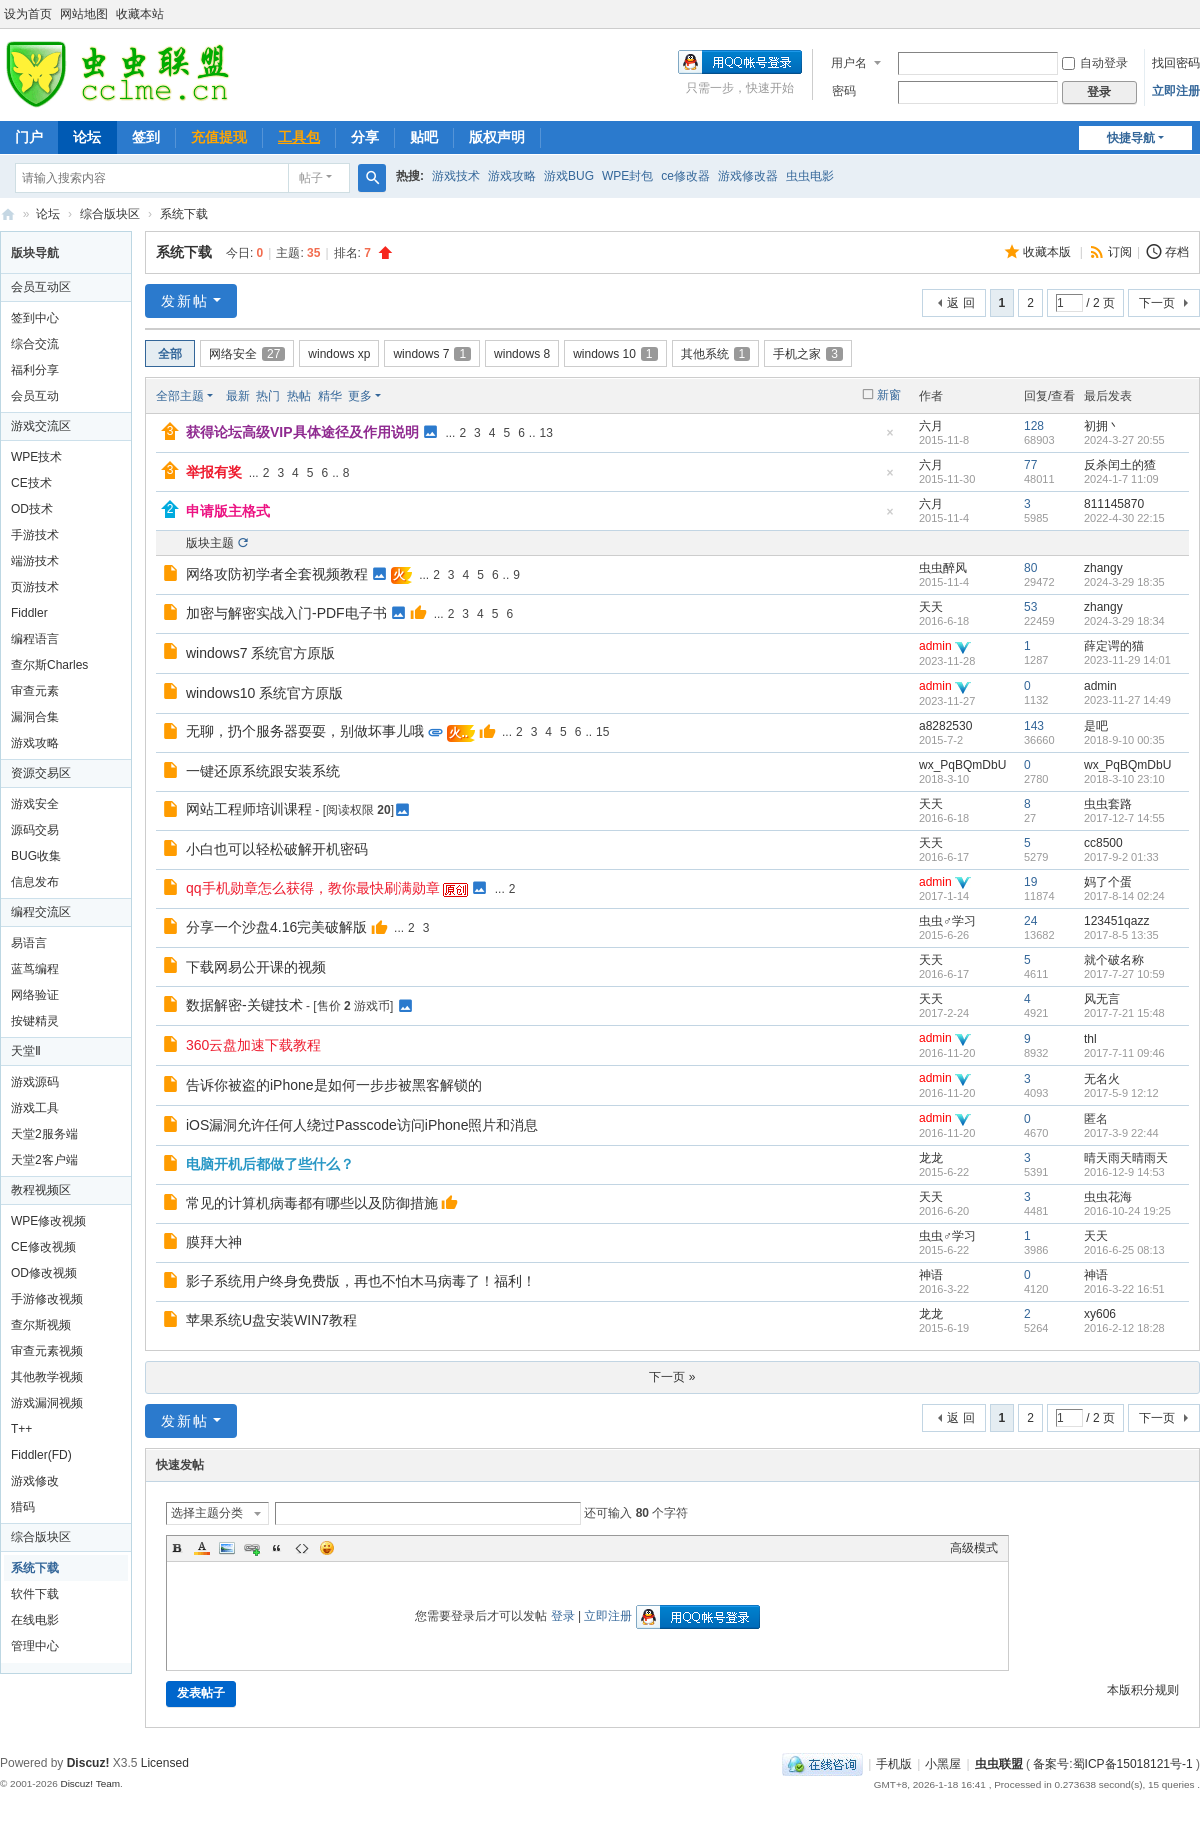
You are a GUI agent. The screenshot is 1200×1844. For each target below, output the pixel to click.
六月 (931, 426)
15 (602, 732)
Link (252, 1548)
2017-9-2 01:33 (1121, 857)
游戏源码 (35, 1082)
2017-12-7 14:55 (1124, 818)
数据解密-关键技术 (244, 1005)
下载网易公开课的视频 (256, 967)
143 (1034, 726)
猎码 (23, 1507)
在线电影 (35, 1620)
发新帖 (185, 301)
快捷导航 (1131, 138)
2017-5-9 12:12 (1121, 1093)
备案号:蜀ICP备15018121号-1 (1112, 1764)
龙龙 (931, 1158)
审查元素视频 (47, 1351)
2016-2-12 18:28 (1124, 1328)
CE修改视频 (43, 1247)
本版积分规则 (1143, 1690)
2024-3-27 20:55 (1124, 440)
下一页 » (672, 1377)
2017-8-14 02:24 (1124, 896)
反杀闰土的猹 (1120, 465)
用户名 (849, 63)
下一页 (1157, 303)
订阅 (1120, 252)
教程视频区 (41, 1190)
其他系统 (716, 354)
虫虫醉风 (943, 568)
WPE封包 (627, 176)
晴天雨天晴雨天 (1126, 1158)
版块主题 (210, 543)
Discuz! (88, 1763)
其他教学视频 (47, 1377)
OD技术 (32, 509)
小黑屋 (943, 1764)
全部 (170, 354)
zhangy (1103, 568)
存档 (1177, 252)
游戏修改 (35, 1481)
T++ (21, 1429)
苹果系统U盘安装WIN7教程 (271, 1320)
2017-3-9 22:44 (1121, 1133)
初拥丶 (1102, 426)
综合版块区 (110, 214)
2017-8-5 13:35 (1121, 935)
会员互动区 (41, 287)
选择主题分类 (207, 1513)
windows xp (339, 354)
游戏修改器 (748, 176)
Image (227, 1548)
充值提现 (219, 137)
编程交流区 (41, 912)
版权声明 (497, 137)
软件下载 (35, 1594)
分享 (365, 137)
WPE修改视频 (48, 1221)
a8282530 (945, 726)
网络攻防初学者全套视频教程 (277, 574)
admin (935, 646)
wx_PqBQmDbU (962, 765)
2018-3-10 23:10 (1124, 779)
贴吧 (424, 137)
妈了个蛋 (1108, 882)
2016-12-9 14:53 (1124, 1172)
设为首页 (28, 14)
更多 (360, 396)
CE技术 (31, 483)
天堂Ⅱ (26, 1051)
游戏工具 (35, 1108)
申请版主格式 (228, 511)
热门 (268, 396)
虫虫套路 (1108, 804)
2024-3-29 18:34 (1124, 621)
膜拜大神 (214, 1242)
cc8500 (1103, 843)
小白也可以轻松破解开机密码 (277, 849)
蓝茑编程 (35, 969)
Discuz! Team (90, 1783)
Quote (277, 1548)
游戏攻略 (512, 176)
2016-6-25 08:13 (1124, 1250)
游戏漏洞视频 (47, 1403)
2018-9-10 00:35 (1124, 740)
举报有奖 (214, 472)
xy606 (1100, 1314)
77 (1030, 465)
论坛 (87, 137)
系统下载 (184, 214)
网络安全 (247, 354)
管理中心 (35, 1646)
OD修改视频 (44, 1273)
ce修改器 (685, 176)
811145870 (1114, 504)
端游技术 (35, 561)
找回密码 (1176, 63)
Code (302, 1548)
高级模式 (974, 1548)
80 (1030, 568)
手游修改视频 (47, 1299)
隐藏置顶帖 (890, 438)
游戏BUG (569, 176)
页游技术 (35, 587)
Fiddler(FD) (41, 1455)
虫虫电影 (810, 176)
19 (1030, 882)
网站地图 (84, 14)
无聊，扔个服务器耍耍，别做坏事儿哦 (305, 731)
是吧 (1096, 726)
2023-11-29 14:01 (1127, 660)
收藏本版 (1048, 252)
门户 (29, 137)
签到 (146, 137)
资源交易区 (41, 773)
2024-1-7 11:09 (1121, 479)
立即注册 (1176, 91)
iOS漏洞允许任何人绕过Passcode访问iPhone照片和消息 (362, 1125)
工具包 (299, 137)
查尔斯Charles (49, 665)
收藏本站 (140, 14)
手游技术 (35, 535)
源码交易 (35, 830)
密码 (844, 91)
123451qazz (1116, 921)
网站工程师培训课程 (249, 809)
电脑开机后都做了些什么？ (270, 1164)
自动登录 (1095, 63)
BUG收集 (36, 856)
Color (202, 1548)
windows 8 (522, 354)
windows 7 (432, 354)
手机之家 (808, 354)
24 (1030, 921)
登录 (563, 1616)
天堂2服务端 (44, 1134)
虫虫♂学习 (947, 921)
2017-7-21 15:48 (1124, 1013)
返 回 (960, 303)
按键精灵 (35, 1021)
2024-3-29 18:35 (1124, 582)
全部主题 (180, 396)
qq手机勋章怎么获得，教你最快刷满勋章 (313, 888)
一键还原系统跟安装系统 (263, 771)
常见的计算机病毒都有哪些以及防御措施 (312, 1203)
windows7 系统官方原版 (260, 653)
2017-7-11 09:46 (1124, 1053)
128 (1034, 426)
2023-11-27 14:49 (1127, 700)
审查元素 (35, 691)
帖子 (311, 178)
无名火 (1102, 1079)
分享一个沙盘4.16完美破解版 (276, 927)
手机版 (894, 1764)
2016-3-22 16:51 (1124, 1289)
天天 (931, 607)
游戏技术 (456, 176)
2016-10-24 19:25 (1127, 1211)
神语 (931, 1275)
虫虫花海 (1108, 1197)
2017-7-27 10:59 (1124, 974)
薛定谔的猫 (1114, 646)
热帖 (299, 396)
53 (1030, 607)
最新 (238, 396)
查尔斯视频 (41, 1325)
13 (546, 433)
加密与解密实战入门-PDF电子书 (286, 613)
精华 (330, 396)
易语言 (29, 943)
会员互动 (35, 396)
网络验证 (35, 995)
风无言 (1102, 999)
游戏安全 (35, 804)
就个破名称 (1114, 960)
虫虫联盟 (8, 214)
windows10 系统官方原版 (264, 693)
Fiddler (29, 613)
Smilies (327, 1548)
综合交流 (35, 344)
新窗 (889, 395)
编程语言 (35, 639)
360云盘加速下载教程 (253, 1045)
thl (1090, 1039)
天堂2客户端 (44, 1160)
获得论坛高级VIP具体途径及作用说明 (302, 432)
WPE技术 (36, 457)
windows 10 (615, 354)
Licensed (165, 1763)
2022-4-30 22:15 (1124, 518)
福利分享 (35, 370)
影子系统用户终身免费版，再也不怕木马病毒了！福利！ (361, 1281)
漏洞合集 (35, 717)
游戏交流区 (41, 426)
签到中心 (35, 318)
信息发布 (35, 882)
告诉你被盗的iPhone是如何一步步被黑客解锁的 (334, 1085)
